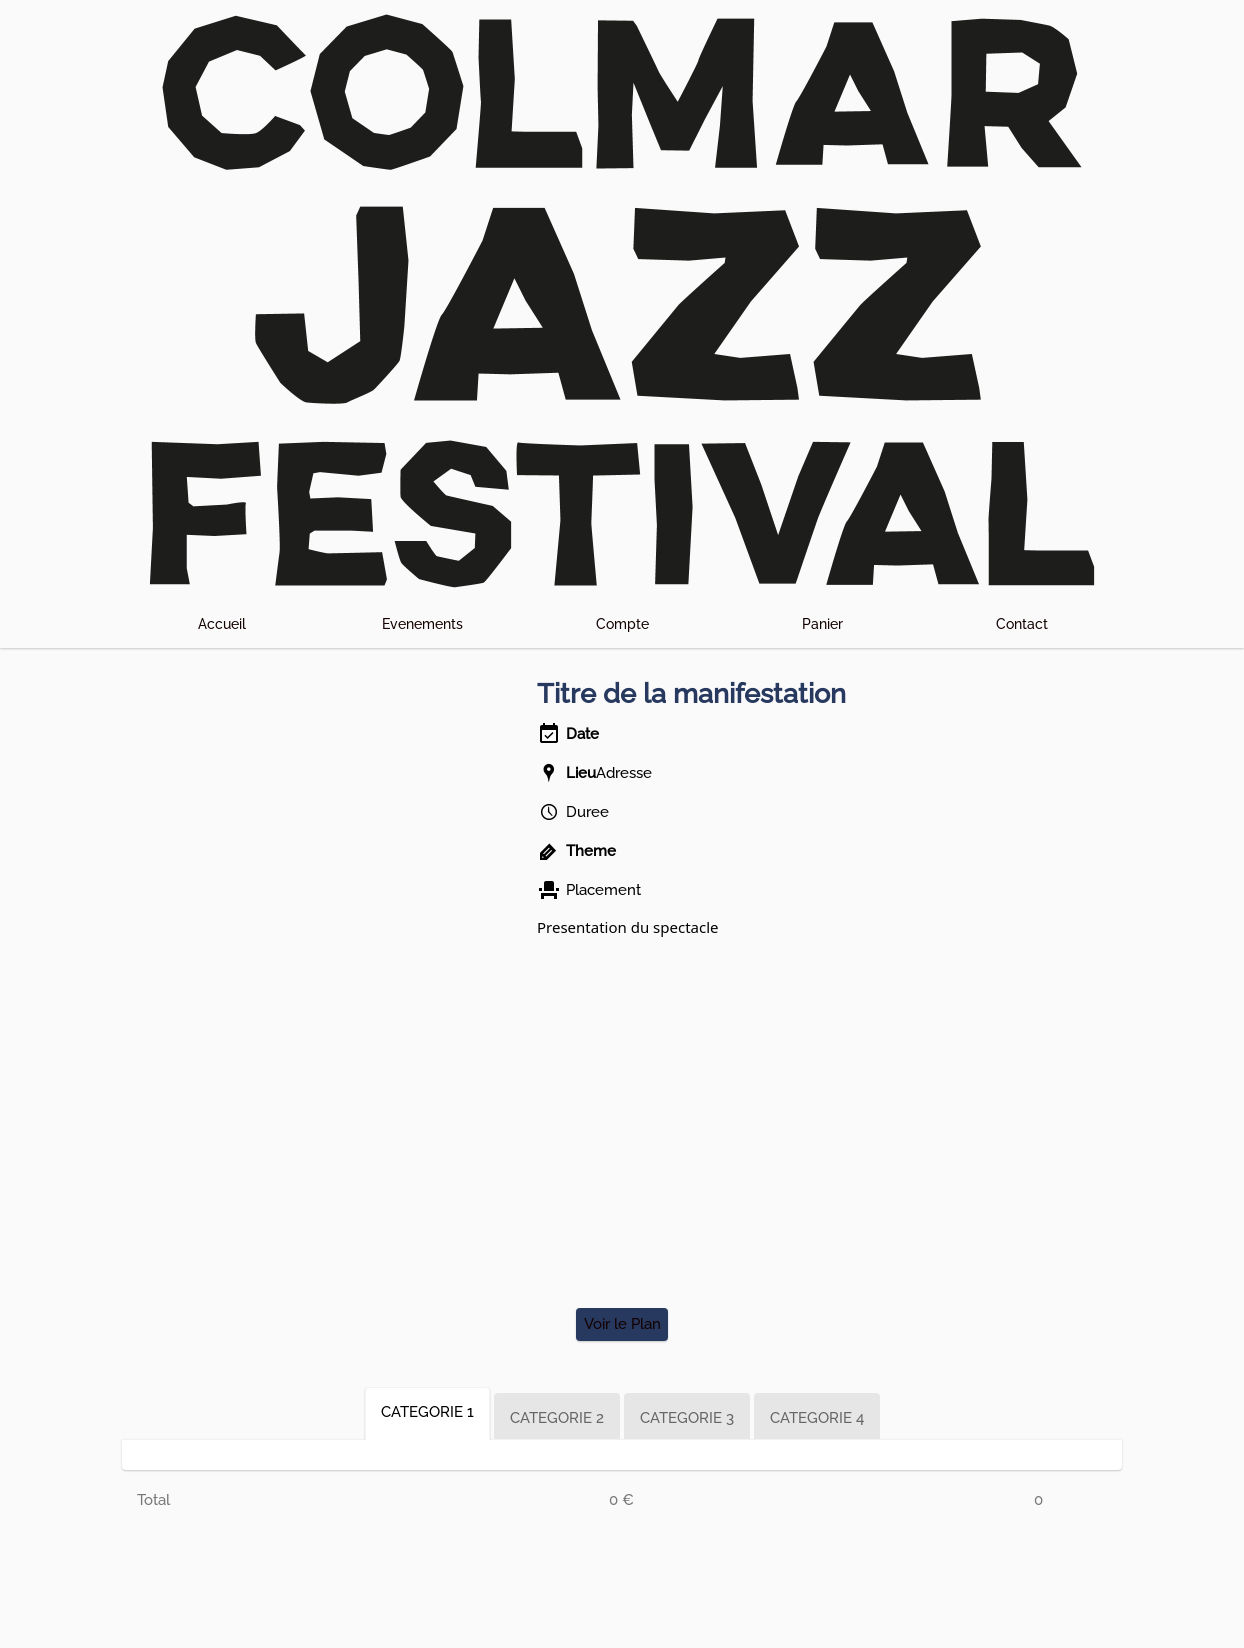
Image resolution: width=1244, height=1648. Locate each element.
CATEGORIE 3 (687, 1418)
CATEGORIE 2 (557, 1418)
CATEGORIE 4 (817, 1418)
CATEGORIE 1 (427, 1412)
